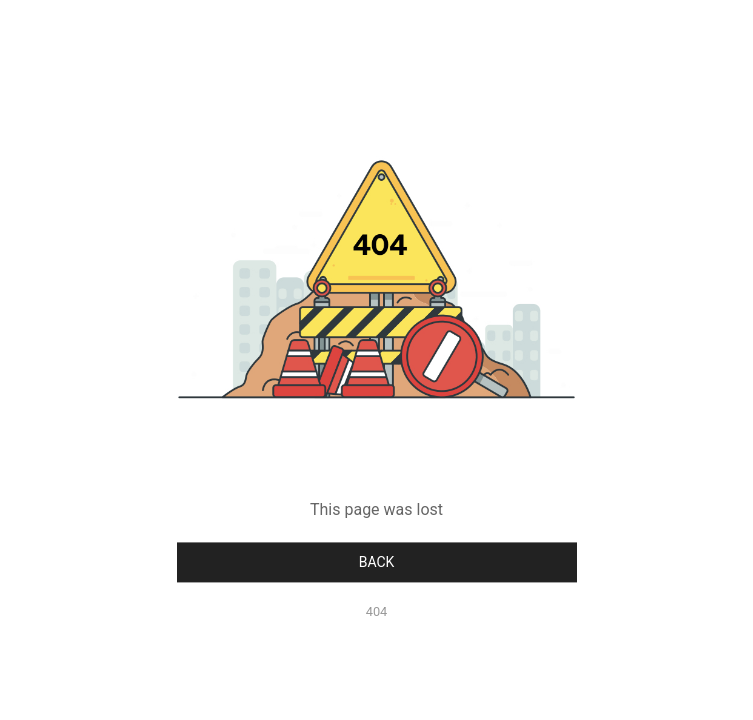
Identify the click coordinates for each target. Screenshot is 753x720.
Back (377, 562)
